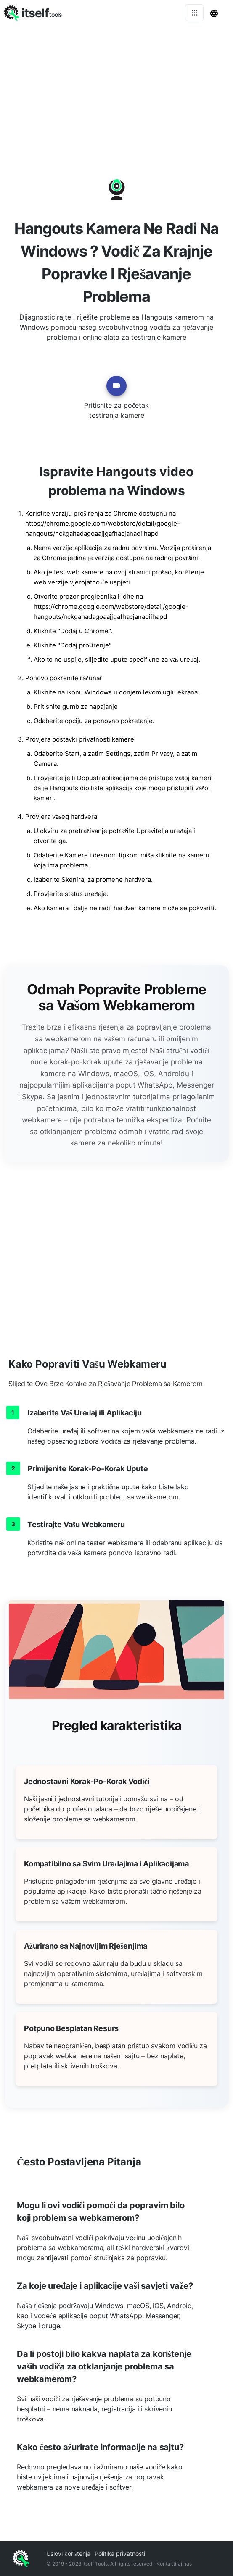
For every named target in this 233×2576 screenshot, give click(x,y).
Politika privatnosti (120, 2553)
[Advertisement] (116, 88)
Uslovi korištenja (68, 2553)
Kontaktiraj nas (174, 2563)
